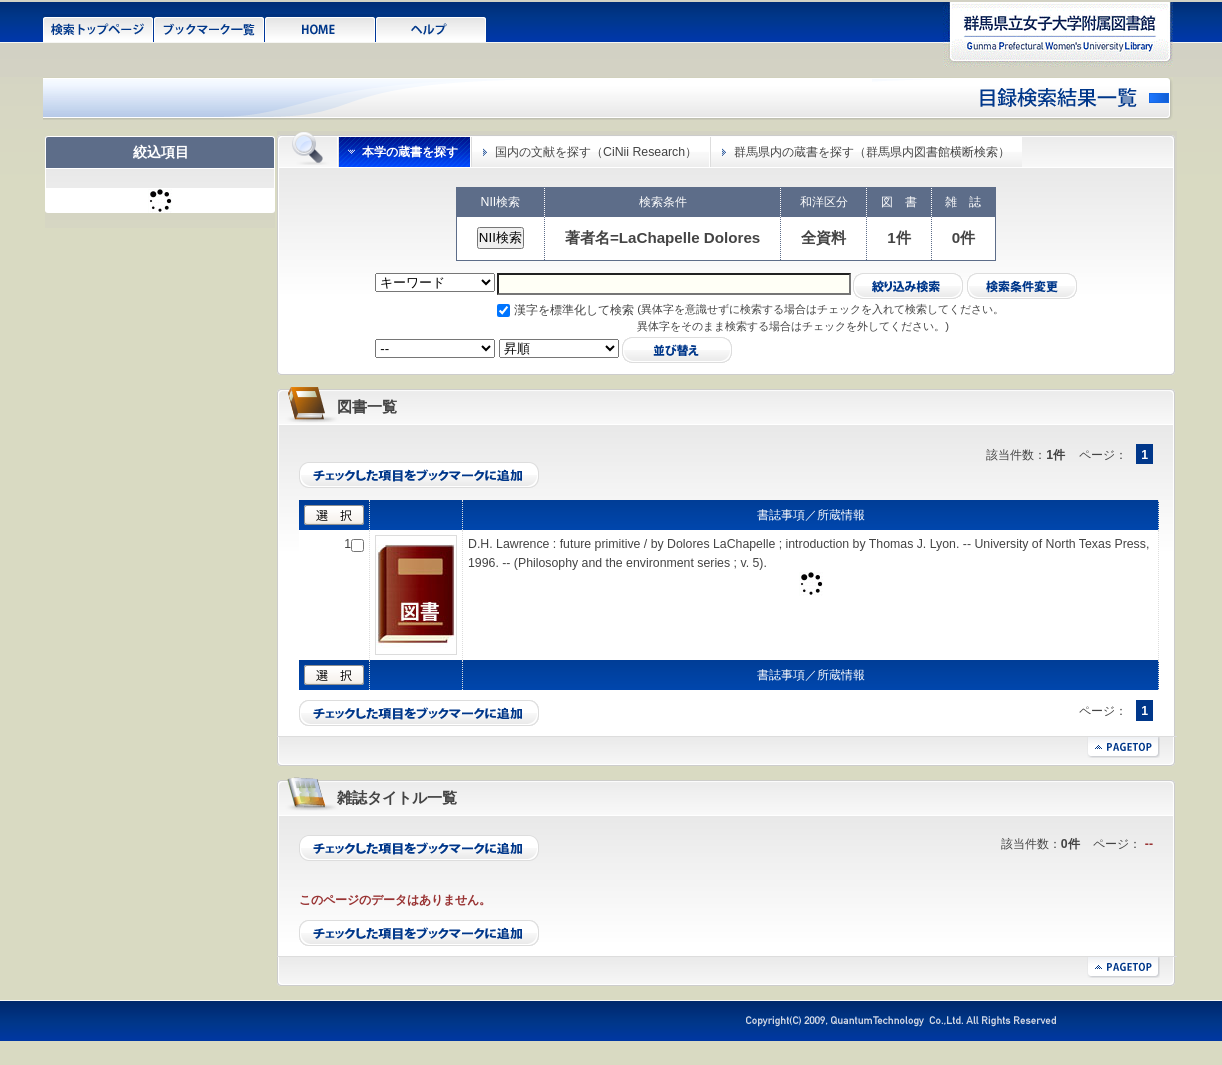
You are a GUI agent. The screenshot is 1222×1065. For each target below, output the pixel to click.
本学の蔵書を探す (410, 152)
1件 (898, 237)
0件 (963, 237)
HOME (320, 28)
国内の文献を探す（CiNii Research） (596, 152)
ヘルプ (431, 28)
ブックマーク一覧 (209, 28)
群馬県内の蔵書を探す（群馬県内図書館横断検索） (872, 152)
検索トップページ (98, 28)
